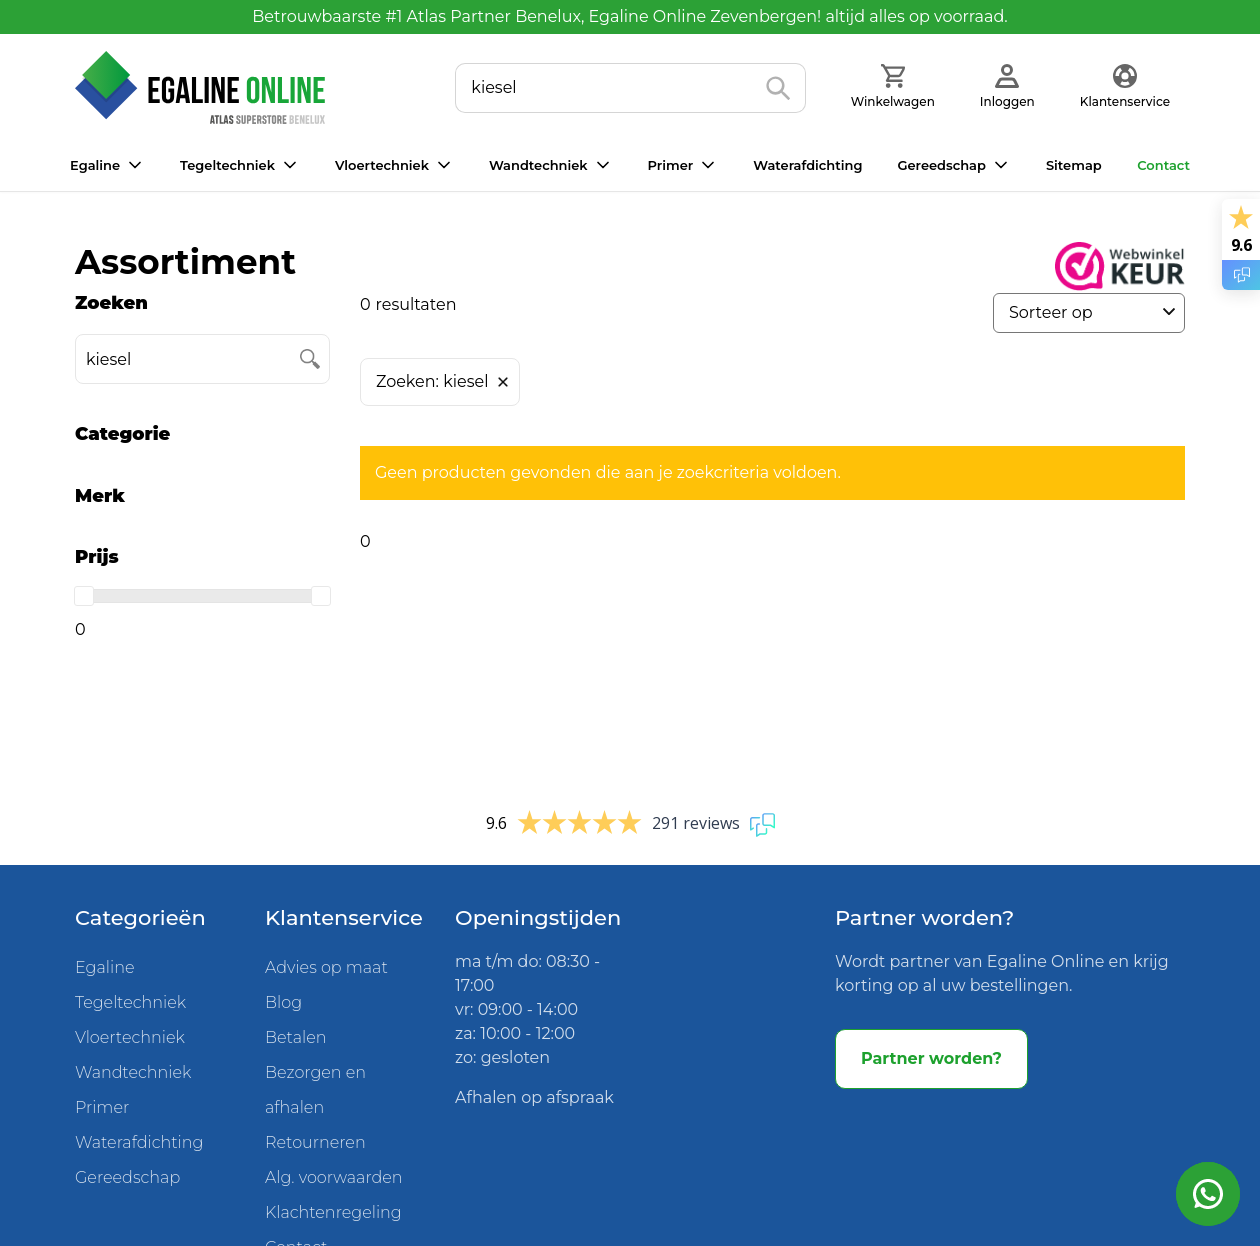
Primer (671, 165)
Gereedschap (941, 165)
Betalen (295, 1037)
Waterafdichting (807, 165)
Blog (283, 1002)
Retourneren (315, 1142)
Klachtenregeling (333, 1212)
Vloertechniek (382, 165)
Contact (1163, 165)
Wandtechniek (538, 165)
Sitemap (1074, 165)
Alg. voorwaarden (334, 1177)
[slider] (84, 596)
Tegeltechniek (227, 165)
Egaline (95, 165)
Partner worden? (931, 1058)
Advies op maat (326, 967)
